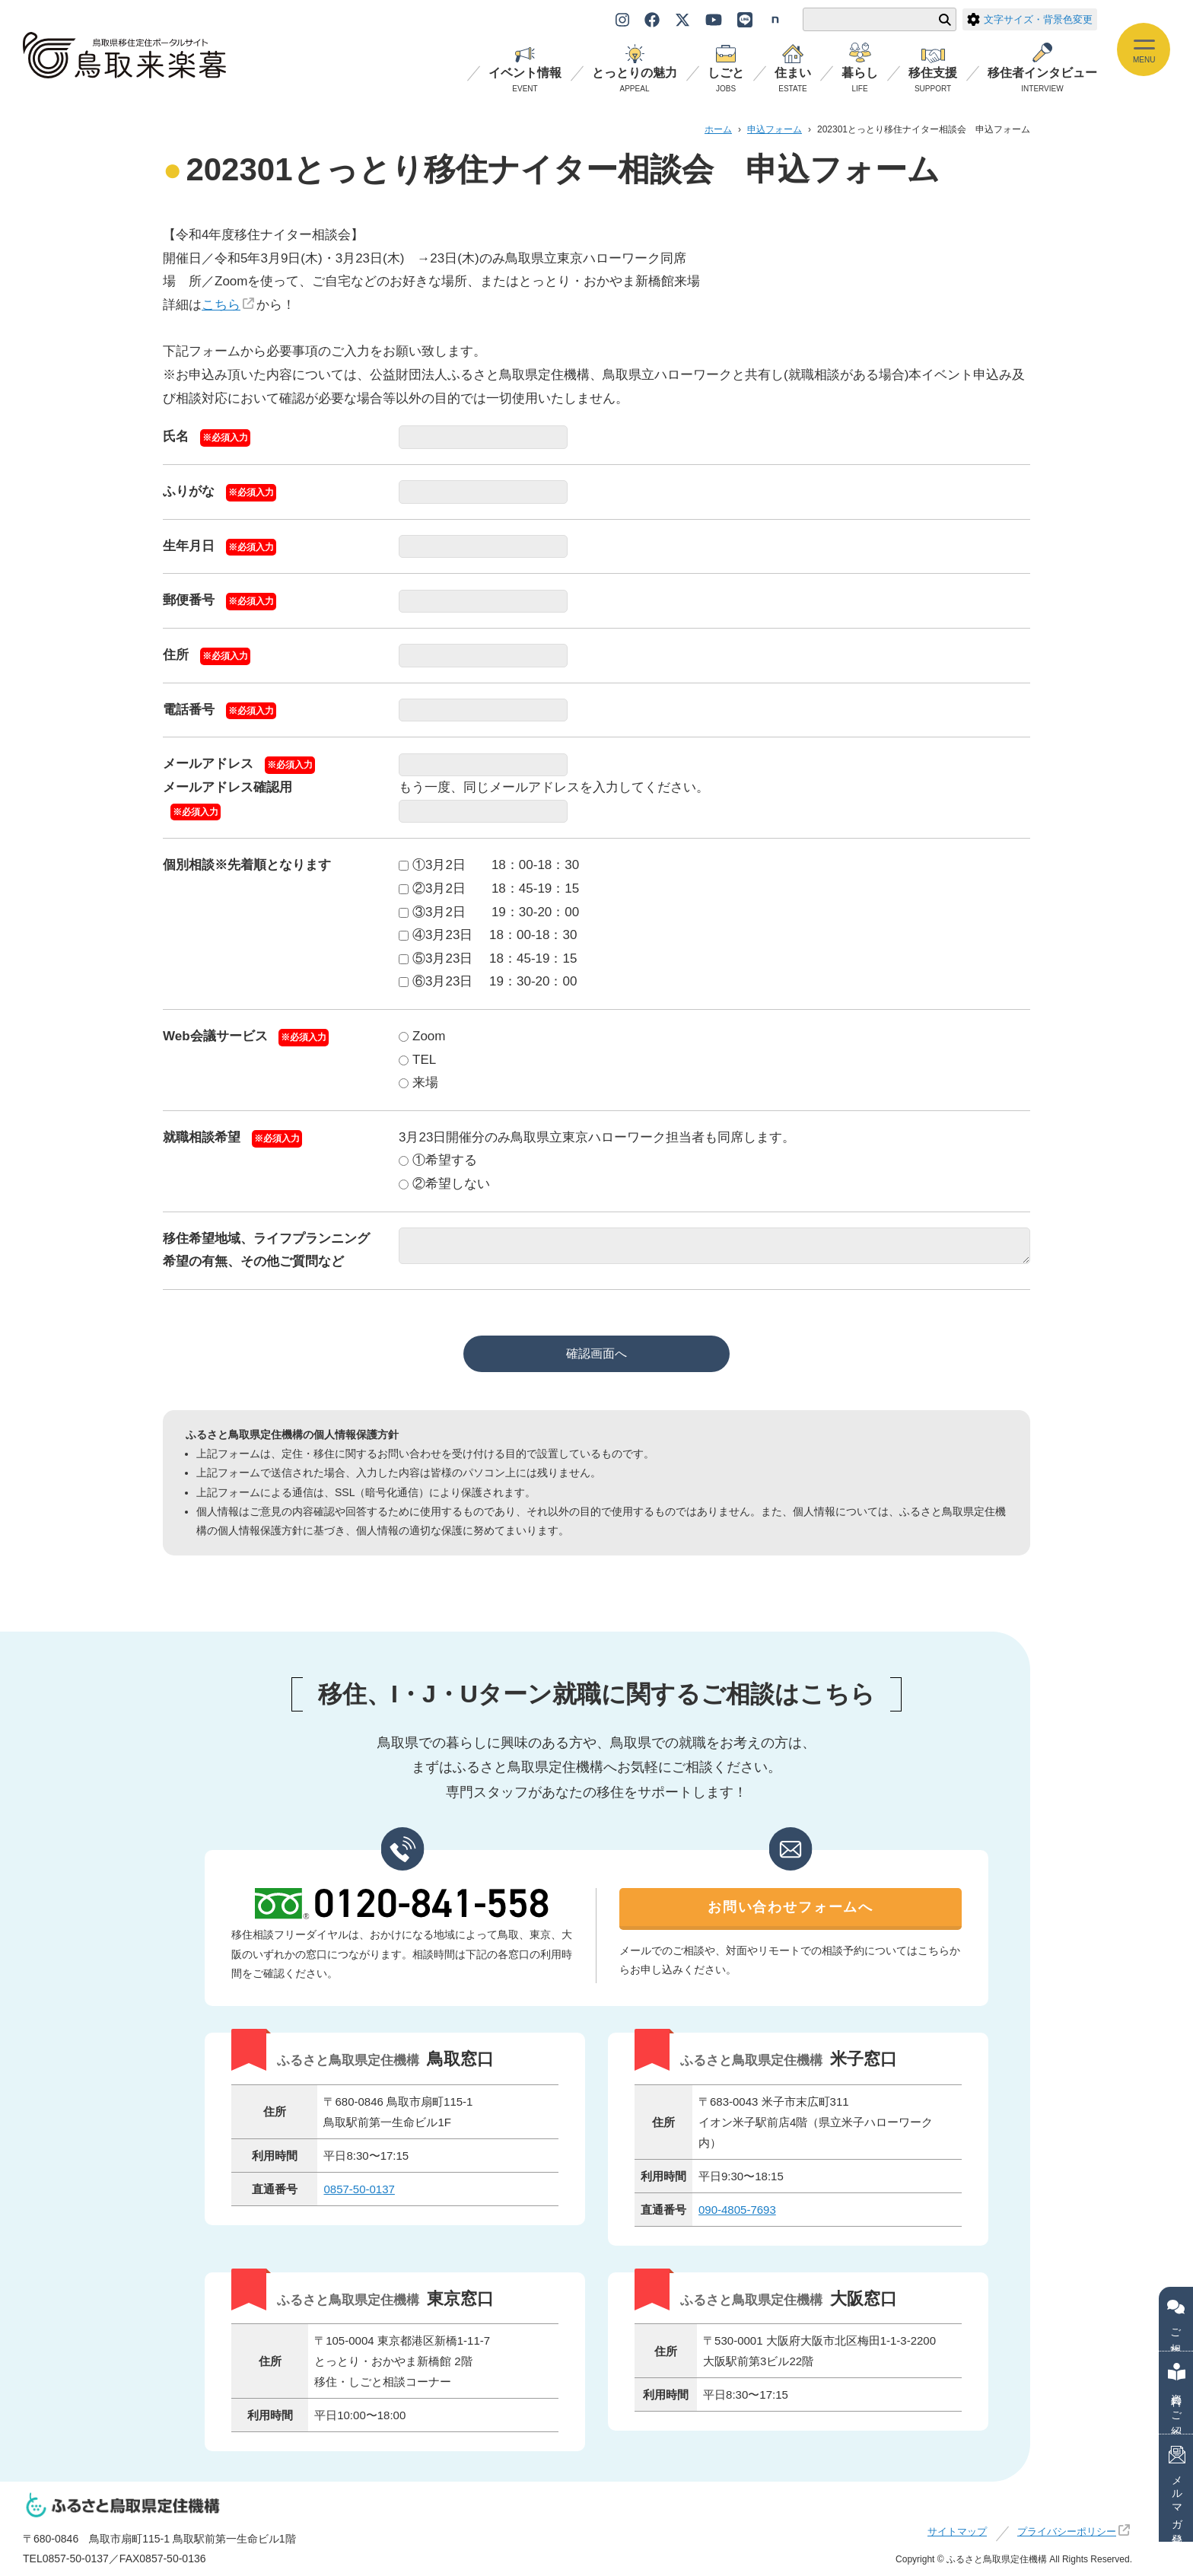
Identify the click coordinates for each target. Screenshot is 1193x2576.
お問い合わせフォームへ (790, 1908)
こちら (221, 305)
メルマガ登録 (1177, 2488)
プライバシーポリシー (1066, 2532)
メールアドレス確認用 (227, 787)
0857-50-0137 (358, 2189)
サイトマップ (957, 2532)
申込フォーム (774, 129)
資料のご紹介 (1177, 2393)
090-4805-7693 (737, 2209)
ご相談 (1176, 2318)
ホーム (718, 129)
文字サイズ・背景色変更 (1030, 19)
